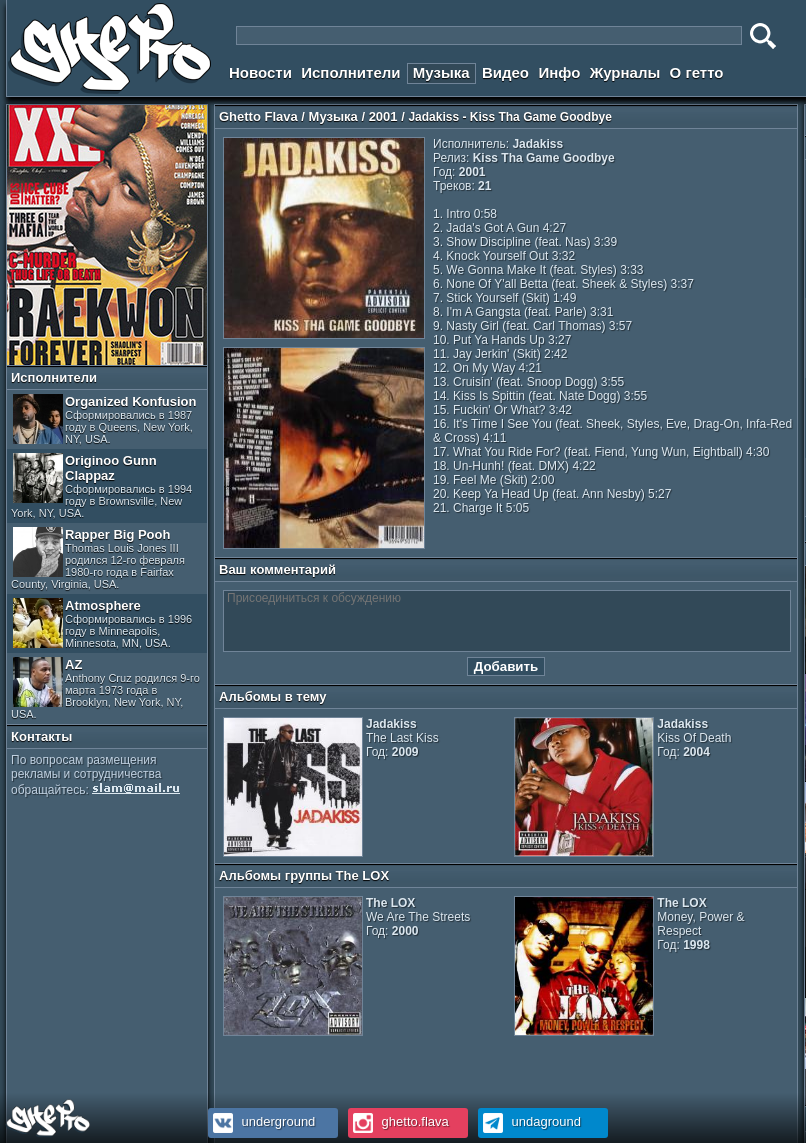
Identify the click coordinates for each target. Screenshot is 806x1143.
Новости (260, 72)
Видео (505, 72)
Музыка (441, 72)
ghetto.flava (398, 1121)
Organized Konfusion (104, 419)
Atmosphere (102, 623)
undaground (529, 1121)
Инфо (559, 72)
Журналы (625, 72)
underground (261, 1121)
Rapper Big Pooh (98, 558)
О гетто (697, 72)
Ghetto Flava (258, 116)
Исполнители (350, 72)
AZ (105, 688)
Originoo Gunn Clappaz (101, 486)
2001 (383, 116)
